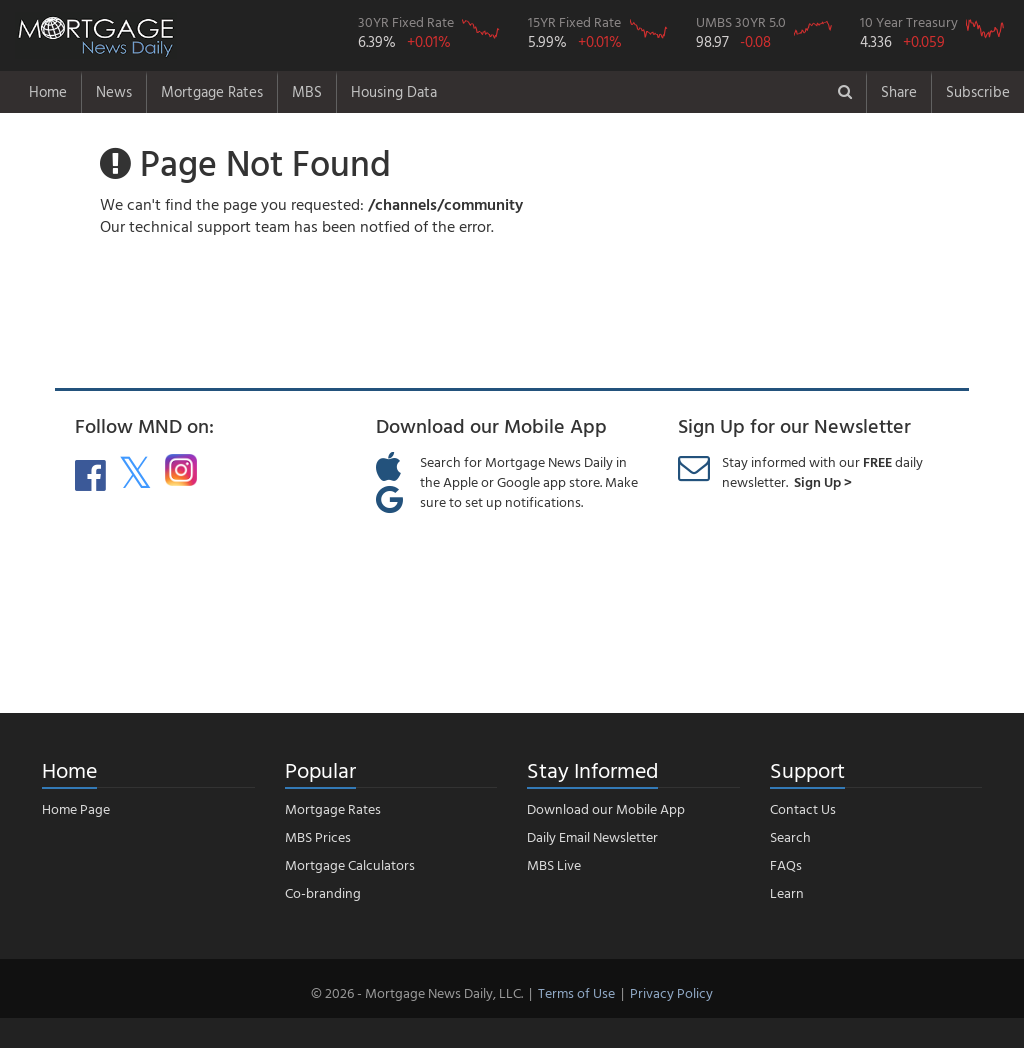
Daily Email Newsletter (592, 836)
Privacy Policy (671, 992)
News (114, 91)
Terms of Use (576, 992)
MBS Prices (318, 836)
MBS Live (554, 864)
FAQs (786, 864)
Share (899, 91)
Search (790, 836)
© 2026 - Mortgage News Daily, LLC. (417, 992)
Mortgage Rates (212, 91)
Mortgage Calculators (350, 864)
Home (48, 91)
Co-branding (323, 892)
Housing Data (394, 91)
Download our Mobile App (606, 808)
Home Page (76, 808)
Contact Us (803, 808)
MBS (307, 91)
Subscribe (978, 91)
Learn (787, 892)
